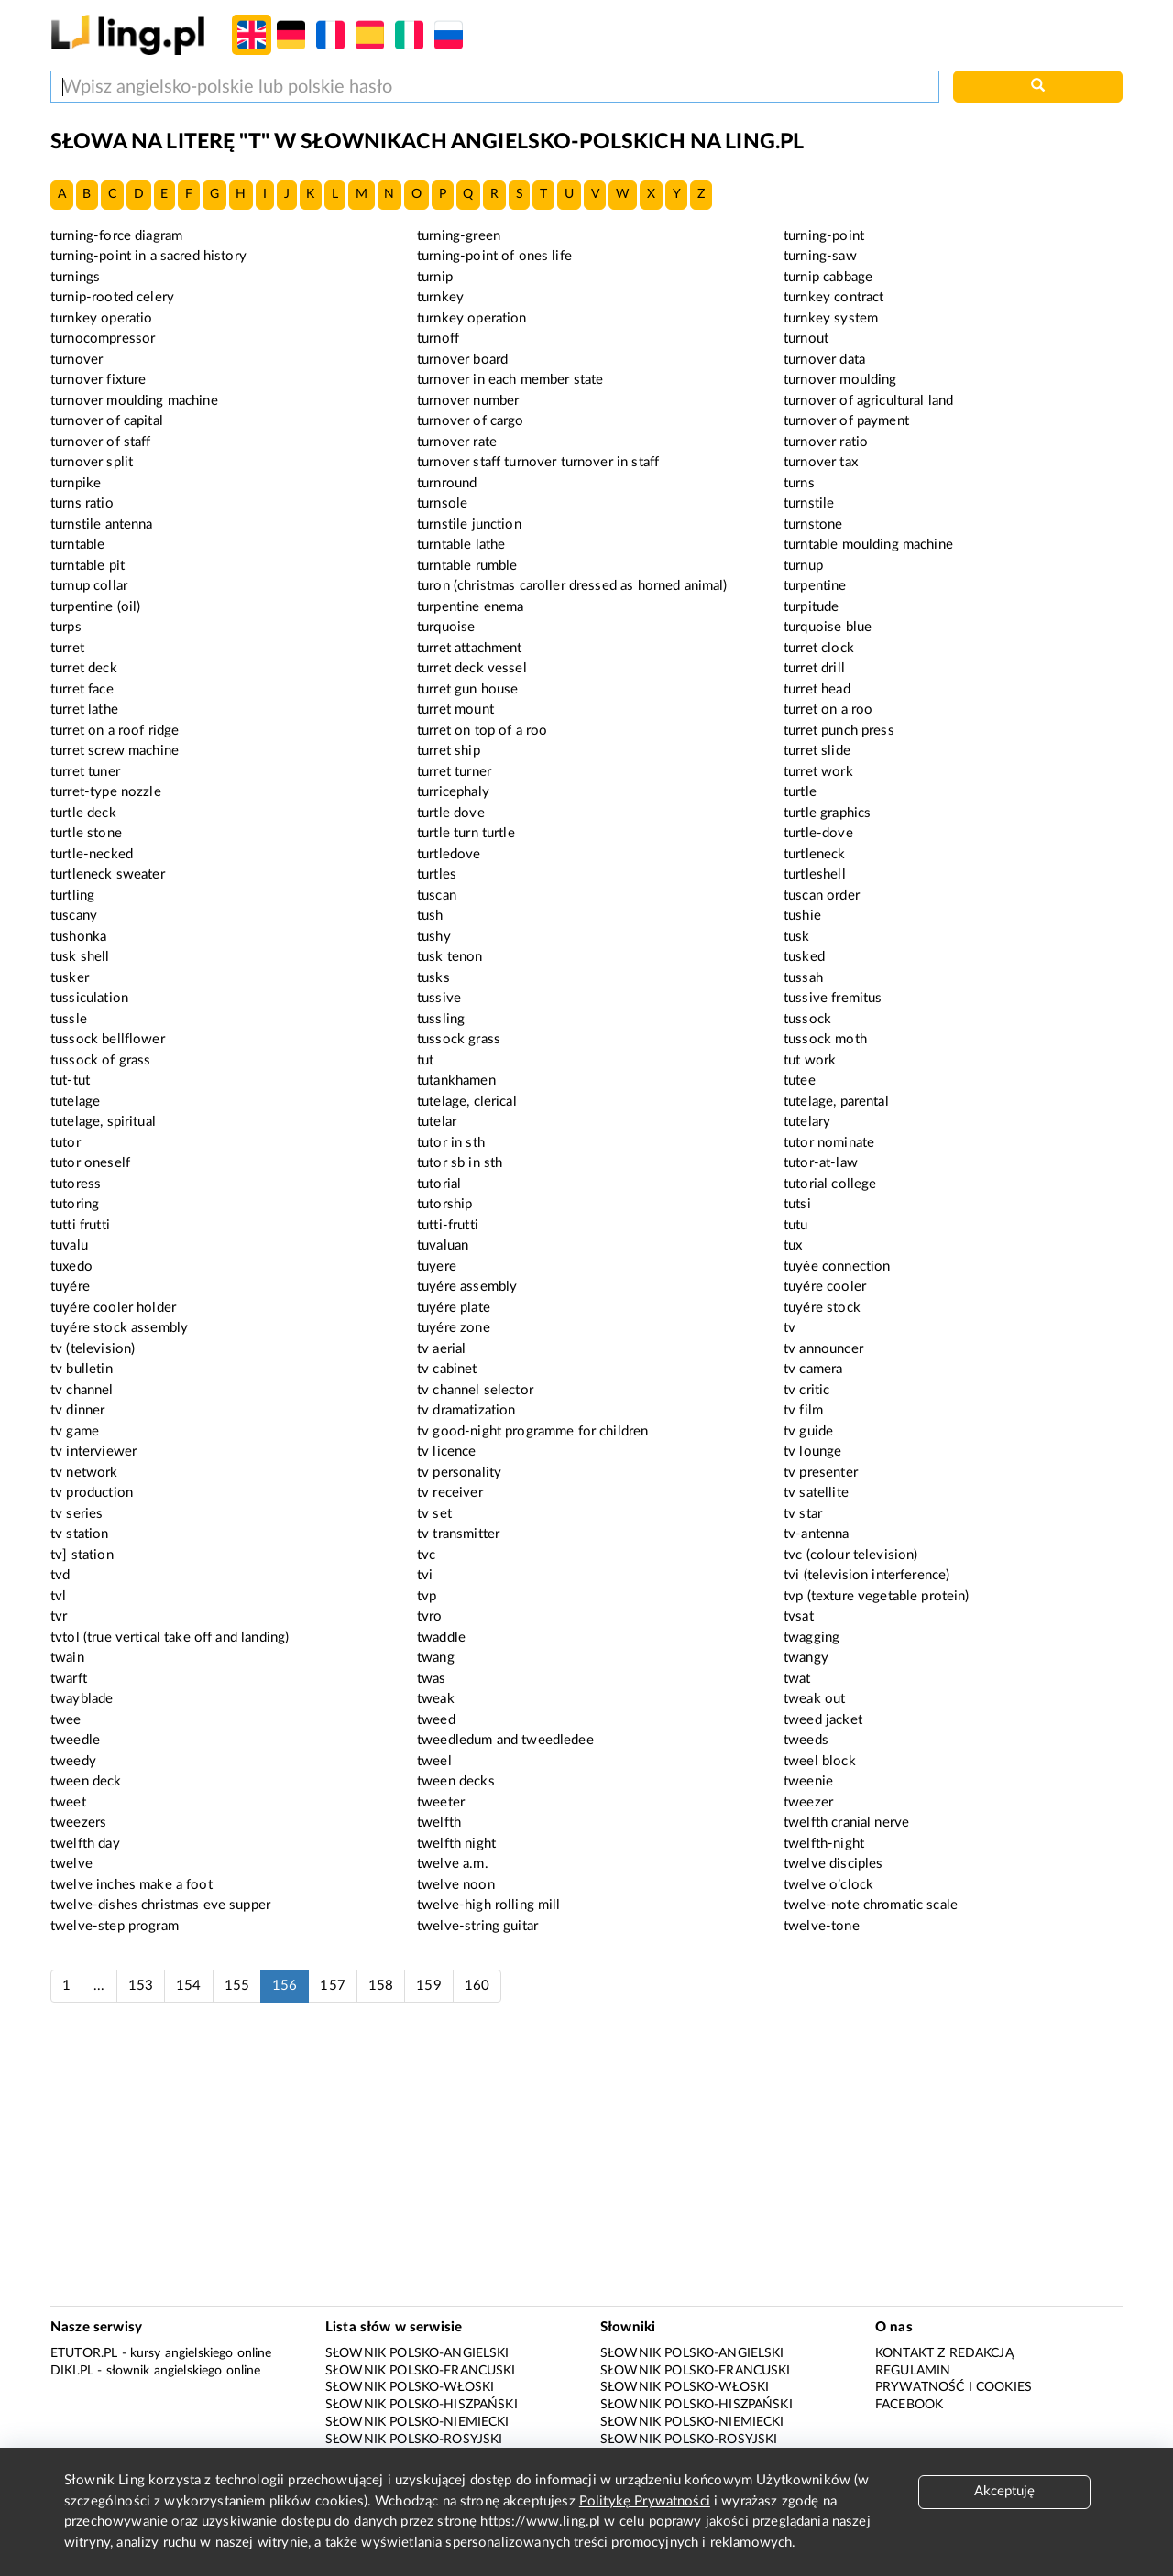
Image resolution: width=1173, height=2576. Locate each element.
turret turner (454, 772)
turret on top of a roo (482, 730)
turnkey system (831, 318)
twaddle (441, 1637)
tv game (74, 1431)
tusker (69, 978)
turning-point (824, 236)
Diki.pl (71, 2370)
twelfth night (456, 1843)
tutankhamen (456, 1080)
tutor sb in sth (459, 1163)
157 (332, 1985)
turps (66, 627)
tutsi (797, 1204)
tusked (804, 957)
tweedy (73, 1761)
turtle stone (86, 833)
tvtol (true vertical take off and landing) (169, 1637)
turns (799, 483)
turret (67, 648)
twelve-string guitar (477, 1926)
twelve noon (456, 1885)
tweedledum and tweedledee (505, 1740)
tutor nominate (829, 1143)
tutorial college (830, 1184)
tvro (430, 1616)
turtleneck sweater (107, 874)
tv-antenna (817, 1534)
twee (66, 1720)
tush (430, 915)
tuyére (70, 1286)
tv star (803, 1514)
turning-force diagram (116, 236)
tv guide (808, 1431)
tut (425, 1060)
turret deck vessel (472, 668)
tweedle (75, 1740)
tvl (58, 1596)
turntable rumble (467, 566)
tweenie (808, 1781)
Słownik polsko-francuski (420, 2370)
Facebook (909, 2404)
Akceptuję (1004, 2491)
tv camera (813, 1369)
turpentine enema (470, 607)
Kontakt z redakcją (944, 2353)
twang (436, 1658)
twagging (811, 1637)
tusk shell (80, 957)
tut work (810, 1060)
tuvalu (69, 1245)
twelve (71, 1864)
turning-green (458, 236)
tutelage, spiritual (103, 1122)
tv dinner (77, 1410)
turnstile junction (469, 524)
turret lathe (84, 709)
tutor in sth (451, 1143)
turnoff (438, 338)
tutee (800, 1080)
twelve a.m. (452, 1864)
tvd (60, 1575)
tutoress (75, 1184)
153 (140, 1985)
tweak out (814, 1699)
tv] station (82, 1555)
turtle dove (451, 813)
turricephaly (453, 792)
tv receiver (450, 1493)
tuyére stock (822, 1308)
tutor (65, 1143)
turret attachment (469, 648)
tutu (796, 1225)
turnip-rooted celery (112, 297)
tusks (433, 978)
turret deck (83, 668)
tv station (79, 1534)
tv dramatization (466, 1410)
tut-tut (70, 1080)
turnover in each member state (510, 380)
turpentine (815, 586)
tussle (68, 1019)
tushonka (78, 937)
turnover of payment (846, 421)
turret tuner (85, 772)
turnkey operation (472, 318)
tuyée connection (837, 1266)
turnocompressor (102, 338)
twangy (806, 1658)
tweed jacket (823, 1720)
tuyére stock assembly (119, 1328)
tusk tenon (450, 957)
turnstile (809, 503)
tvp (426, 1596)
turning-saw (820, 256)
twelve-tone (822, 1926)
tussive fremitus (833, 998)
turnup (803, 566)
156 (284, 1985)
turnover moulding (840, 380)
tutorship (444, 1204)
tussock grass (458, 1039)
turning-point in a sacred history (148, 256)
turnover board (462, 359)
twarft (68, 1679)
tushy (434, 937)
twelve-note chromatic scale (871, 1905)
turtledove (449, 854)
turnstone (813, 524)
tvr (58, 1616)
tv (789, 1328)
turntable (77, 544)
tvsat (799, 1616)
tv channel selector (475, 1390)
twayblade (81, 1699)
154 (188, 1985)
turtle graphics (827, 813)
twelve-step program (114, 1926)
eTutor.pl (83, 2353)
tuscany (73, 915)
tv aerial (441, 1349)
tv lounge (812, 1451)
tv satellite (816, 1493)
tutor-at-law (821, 1163)
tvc (426, 1555)
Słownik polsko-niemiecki (417, 2422)
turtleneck (815, 854)
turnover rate (457, 442)
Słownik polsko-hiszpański (421, 2404)
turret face (82, 689)
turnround (447, 483)
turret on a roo (828, 709)
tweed (436, 1720)
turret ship (448, 751)
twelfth (439, 1822)
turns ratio (82, 503)
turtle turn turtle (466, 833)
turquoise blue (828, 627)
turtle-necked (91, 854)
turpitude (811, 607)
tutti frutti (80, 1225)
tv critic (806, 1390)
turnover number (468, 401)
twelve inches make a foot (131, 1885)
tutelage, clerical (467, 1101)
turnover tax (821, 462)
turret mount (455, 709)
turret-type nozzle (105, 792)
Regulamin (912, 2370)
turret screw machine (114, 751)
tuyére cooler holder (113, 1308)
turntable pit (87, 566)
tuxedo (71, 1266)
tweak (436, 1699)
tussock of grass (100, 1060)
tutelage (75, 1101)
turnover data (824, 359)
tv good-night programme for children (532, 1431)
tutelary (807, 1122)
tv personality (459, 1472)
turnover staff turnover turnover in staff (538, 462)
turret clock (819, 648)
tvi (425, 1575)
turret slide (817, 751)
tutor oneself (90, 1163)
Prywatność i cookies (953, 2387)
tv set (434, 1514)
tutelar (436, 1122)
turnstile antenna (101, 524)
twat (797, 1679)
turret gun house (467, 689)
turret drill (814, 668)
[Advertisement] (586, 2164)
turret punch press (839, 730)
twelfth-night (824, 1843)
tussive (439, 998)
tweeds (806, 1740)
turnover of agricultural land (868, 401)
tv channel (82, 1390)
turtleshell (815, 874)
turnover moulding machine (134, 401)
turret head (817, 689)
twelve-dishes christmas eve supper (160, 1905)
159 (428, 1985)
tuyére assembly (467, 1286)
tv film (803, 1410)
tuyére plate (453, 1308)
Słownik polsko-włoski (409, 2387)
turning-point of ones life (494, 256)
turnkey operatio (101, 318)
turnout (806, 338)
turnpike (75, 483)
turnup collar (88, 586)
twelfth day (85, 1843)
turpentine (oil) (95, 607)
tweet (68, 1802)
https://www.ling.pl (542, 2521)
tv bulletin (81, 1369)
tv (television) (92, 1349)
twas (431, 1679)
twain (67, 1658)
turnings (75, 277)
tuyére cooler (825, 1286)
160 (477, 1985)
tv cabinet (447, 1369)
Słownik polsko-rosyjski (413, 2439)
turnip (435, 277)
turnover (76, 359)
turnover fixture (98, 380)
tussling (441, 1019)
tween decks (456, 1781)
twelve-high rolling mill (489, 1905)
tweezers (78, 1822)
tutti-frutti (447, 1225)
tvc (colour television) (850, 1555)
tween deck (86, 1781)
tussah (803, 978)
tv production (91, 1493)
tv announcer (823, 1349)
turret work (818, 772)
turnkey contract (833, 297)
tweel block (820, 1761)
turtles (436, 874)
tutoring (74, 1204)
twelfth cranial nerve (846, 1822)
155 (237, 1985)
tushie (802, 915)
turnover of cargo (470, 421)
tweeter (441, 1802)
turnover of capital (106, 421)
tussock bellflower (107, 1039)
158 (380, 1985)
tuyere (436, 1266)
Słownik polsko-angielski (417, 2353)
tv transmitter (458, 1534)
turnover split (91, 462)
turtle (800, 792)
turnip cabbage (828, 277)
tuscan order (822, 895)
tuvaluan (442, 1245)
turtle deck (83, 813)
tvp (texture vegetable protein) (877, 1596)
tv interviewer (93, 1451)
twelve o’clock (828, 1885)
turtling (72, 895)
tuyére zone (453, 1328)
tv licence (447, 1451)
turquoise (446, 627)
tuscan (436, 895)
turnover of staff (100, 442)
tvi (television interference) (866, 1575)
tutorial (439, 1184)
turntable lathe (461, 544)
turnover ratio (826, 442)
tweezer (808, 1802)
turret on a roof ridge (114, 730)
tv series (76, 1514)
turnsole (442, 503)
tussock (807, 1019)
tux (793, 1245)
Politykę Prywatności (644, 2501)
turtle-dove (818, 833)
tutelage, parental (836, 1101)
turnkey (440, 297)
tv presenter (821, 1472)
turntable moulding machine (868, 544)
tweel (434, 1761)
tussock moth (825, 1039)
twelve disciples (833, 1864)
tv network (84, 1472)
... (98, 1985)
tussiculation (89, 998)
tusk (797, 937)
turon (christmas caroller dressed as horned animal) (572, 586)
